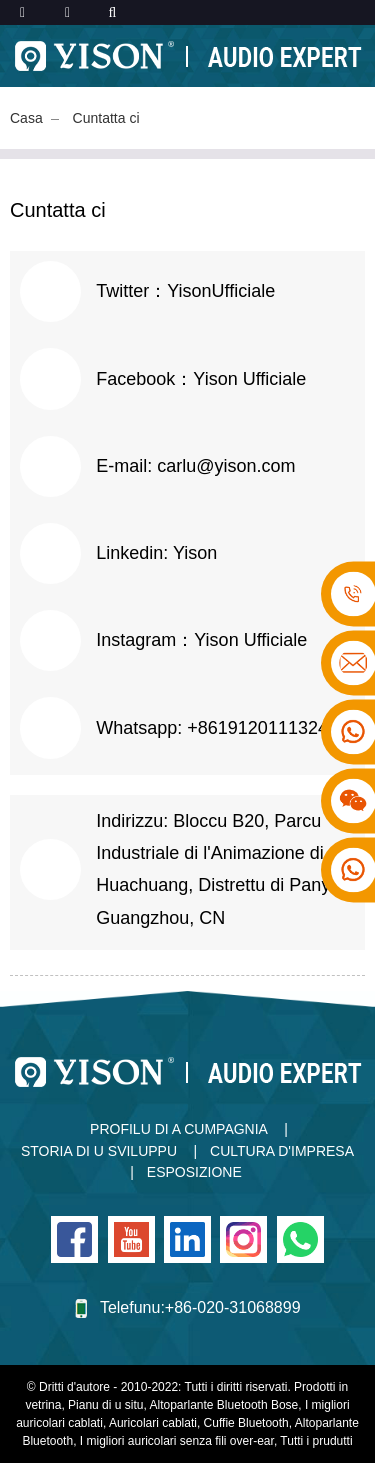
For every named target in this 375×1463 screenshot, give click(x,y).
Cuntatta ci (106, 118)
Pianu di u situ (105, 1405)
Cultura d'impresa (282, 1151)
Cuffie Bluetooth (246, 1423)
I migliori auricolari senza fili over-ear (177, 1441)
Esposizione (194, 1172)
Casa (26, 118)
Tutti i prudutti (316, 1441)
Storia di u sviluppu (99, 1151)
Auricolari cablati (153, 1423)
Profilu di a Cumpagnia (179, 1129)
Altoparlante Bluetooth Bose (223, 1405)
